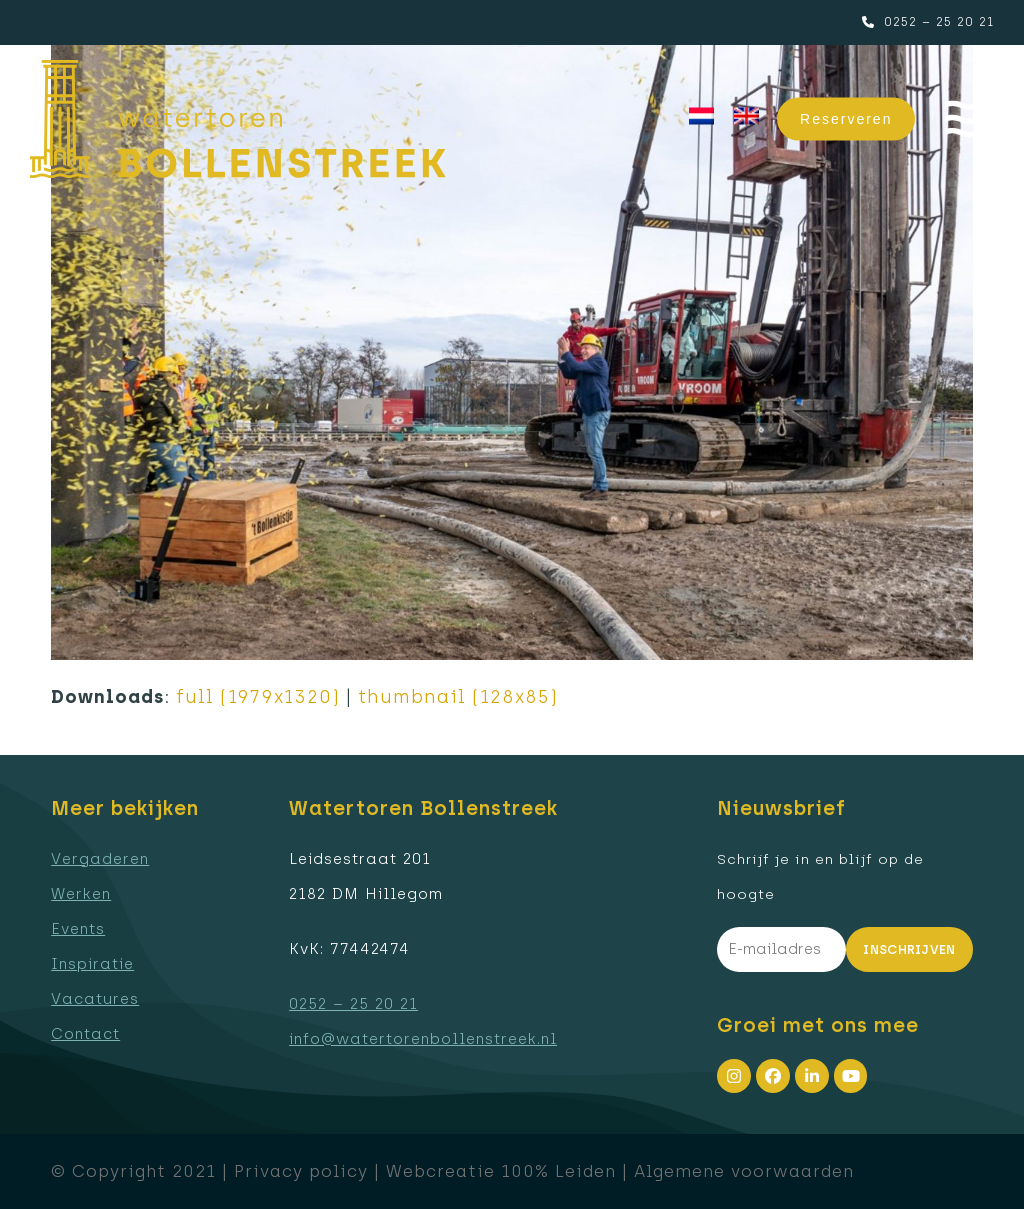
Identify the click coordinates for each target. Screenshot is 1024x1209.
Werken (81, 894)
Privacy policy (301, 1171)
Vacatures (95, 999)
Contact (85, 1034)
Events (78, 929)
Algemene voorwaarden (744, 1171)
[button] (969, 119)
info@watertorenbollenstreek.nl (423, 1039)
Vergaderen (100, 859)
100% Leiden (558, 1171)
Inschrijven (909, 949)
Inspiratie (92, 964)
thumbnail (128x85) (458, 697)
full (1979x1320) (258, 697)
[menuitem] (701, 117)
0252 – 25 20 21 (939, 22)
